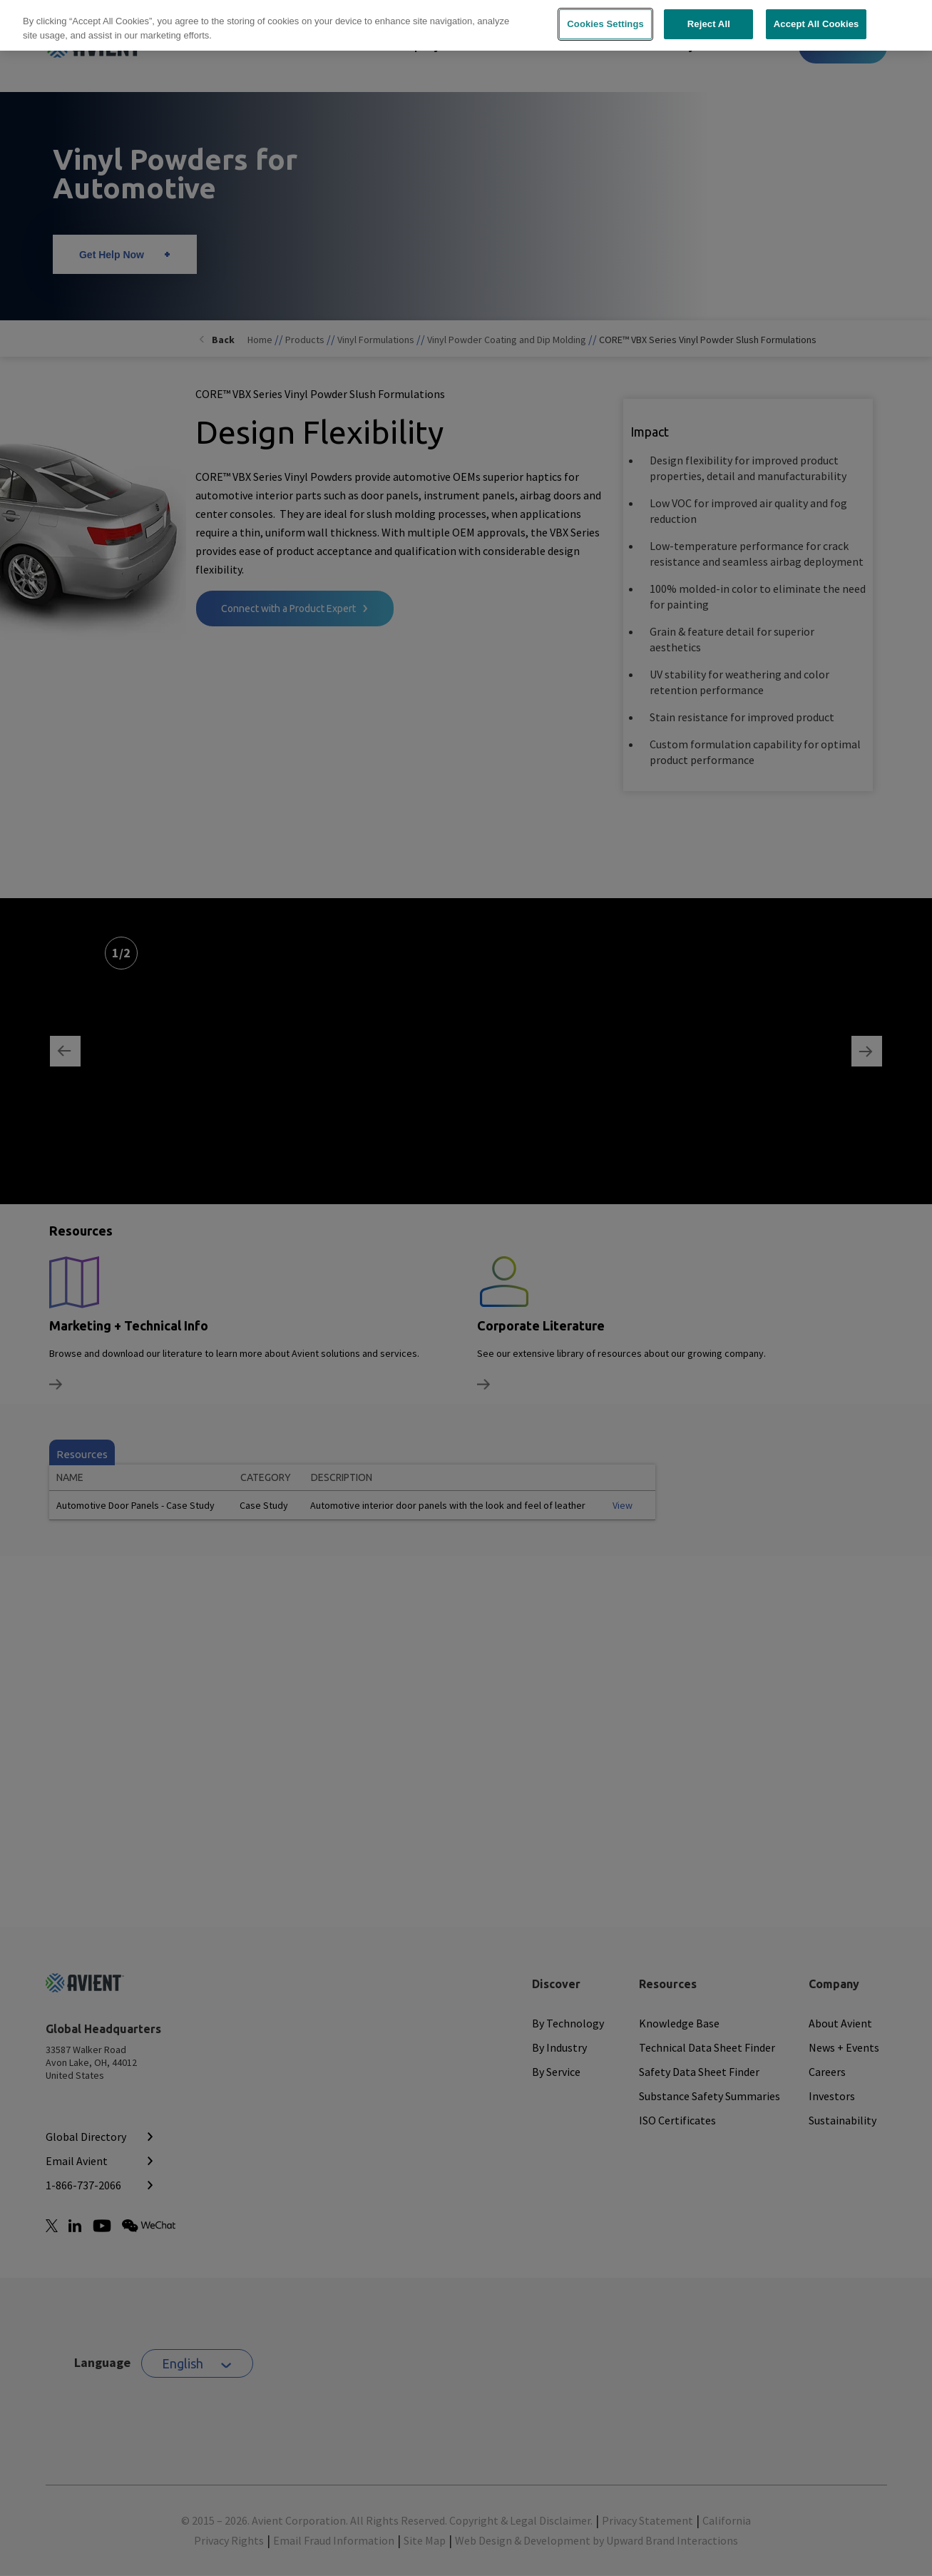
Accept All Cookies (816, 15)
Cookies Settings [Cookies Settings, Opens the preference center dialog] (605, 15)
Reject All (708, 15)
